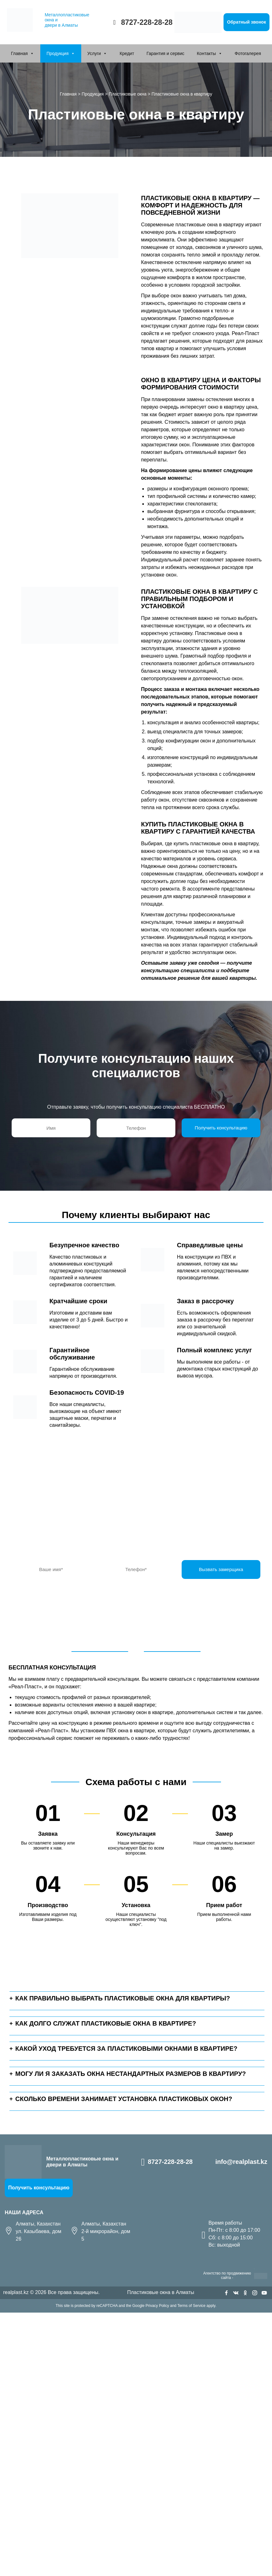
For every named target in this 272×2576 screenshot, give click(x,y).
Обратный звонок (246, 22)
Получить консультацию (38, 2187)
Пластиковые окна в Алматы (160, 2292)
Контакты (206, 53)
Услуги (94, 53)
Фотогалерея (248, 53)
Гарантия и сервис (165, 53)
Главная (19, 53)
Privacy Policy (157, 2305)
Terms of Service (191, 2305)
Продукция (58, 53)
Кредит (127, 53)
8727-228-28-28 (147, 22)
